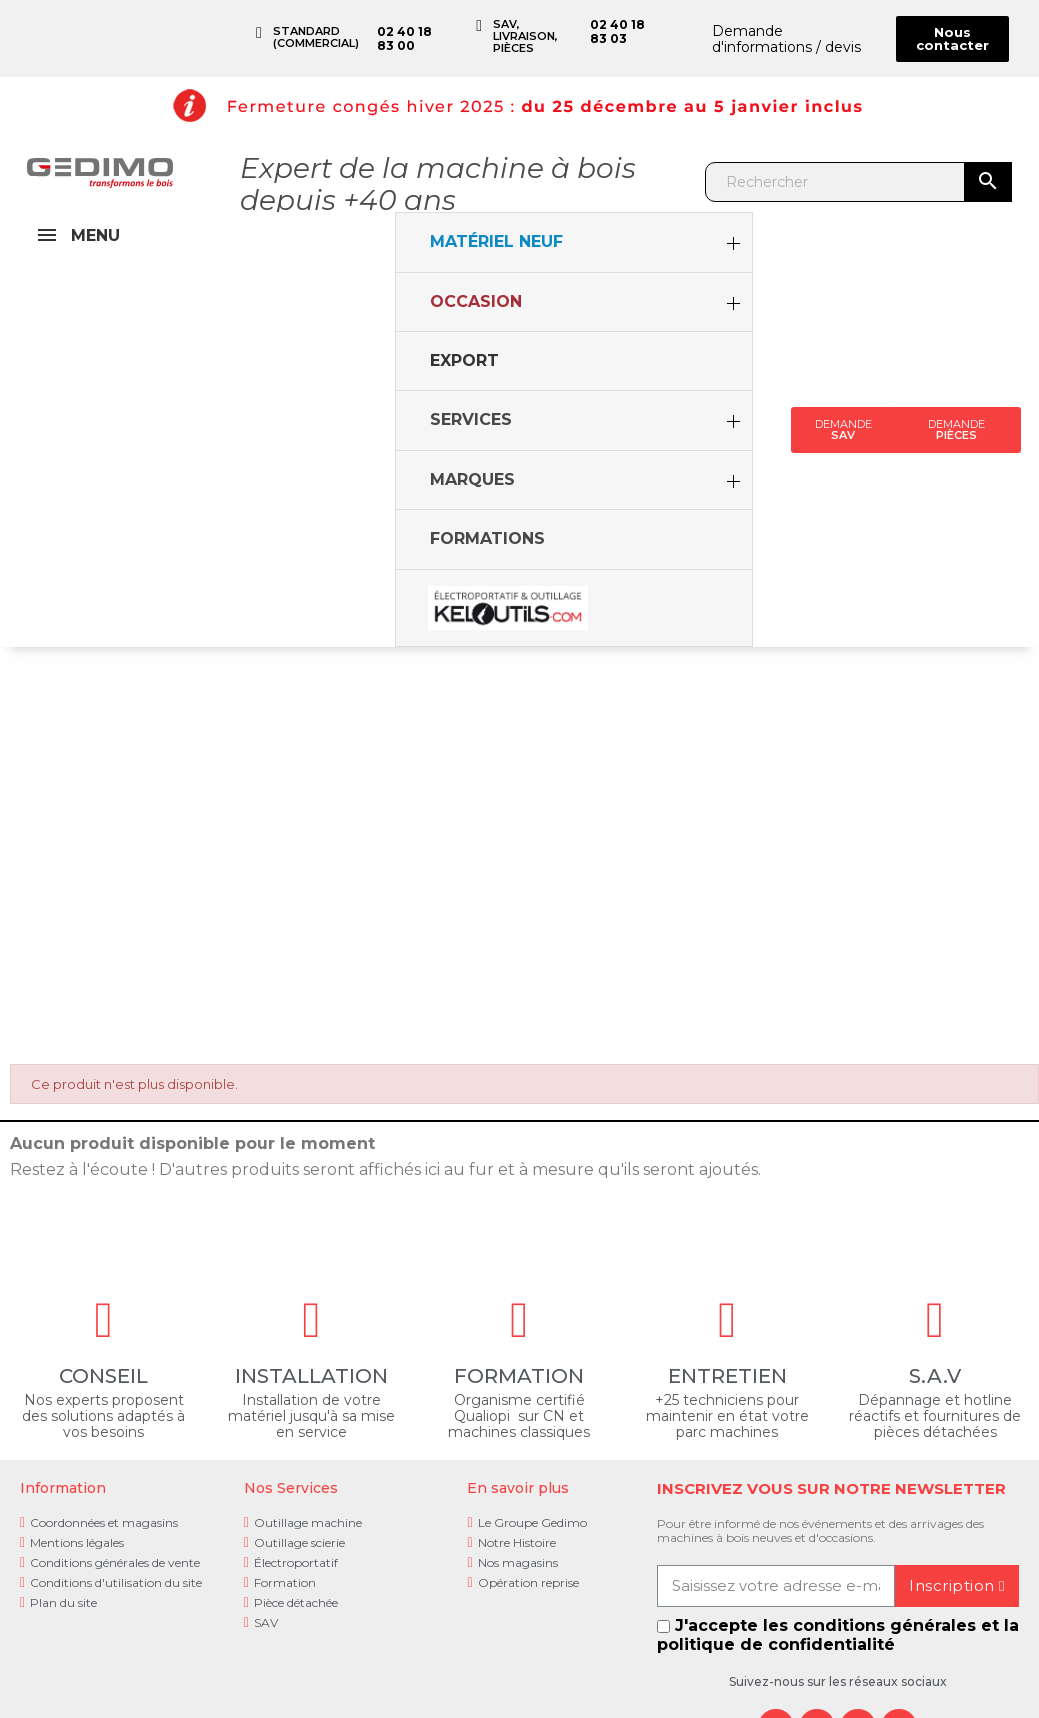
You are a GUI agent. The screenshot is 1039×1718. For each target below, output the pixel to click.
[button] (952, 39)
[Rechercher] (835, 182)
